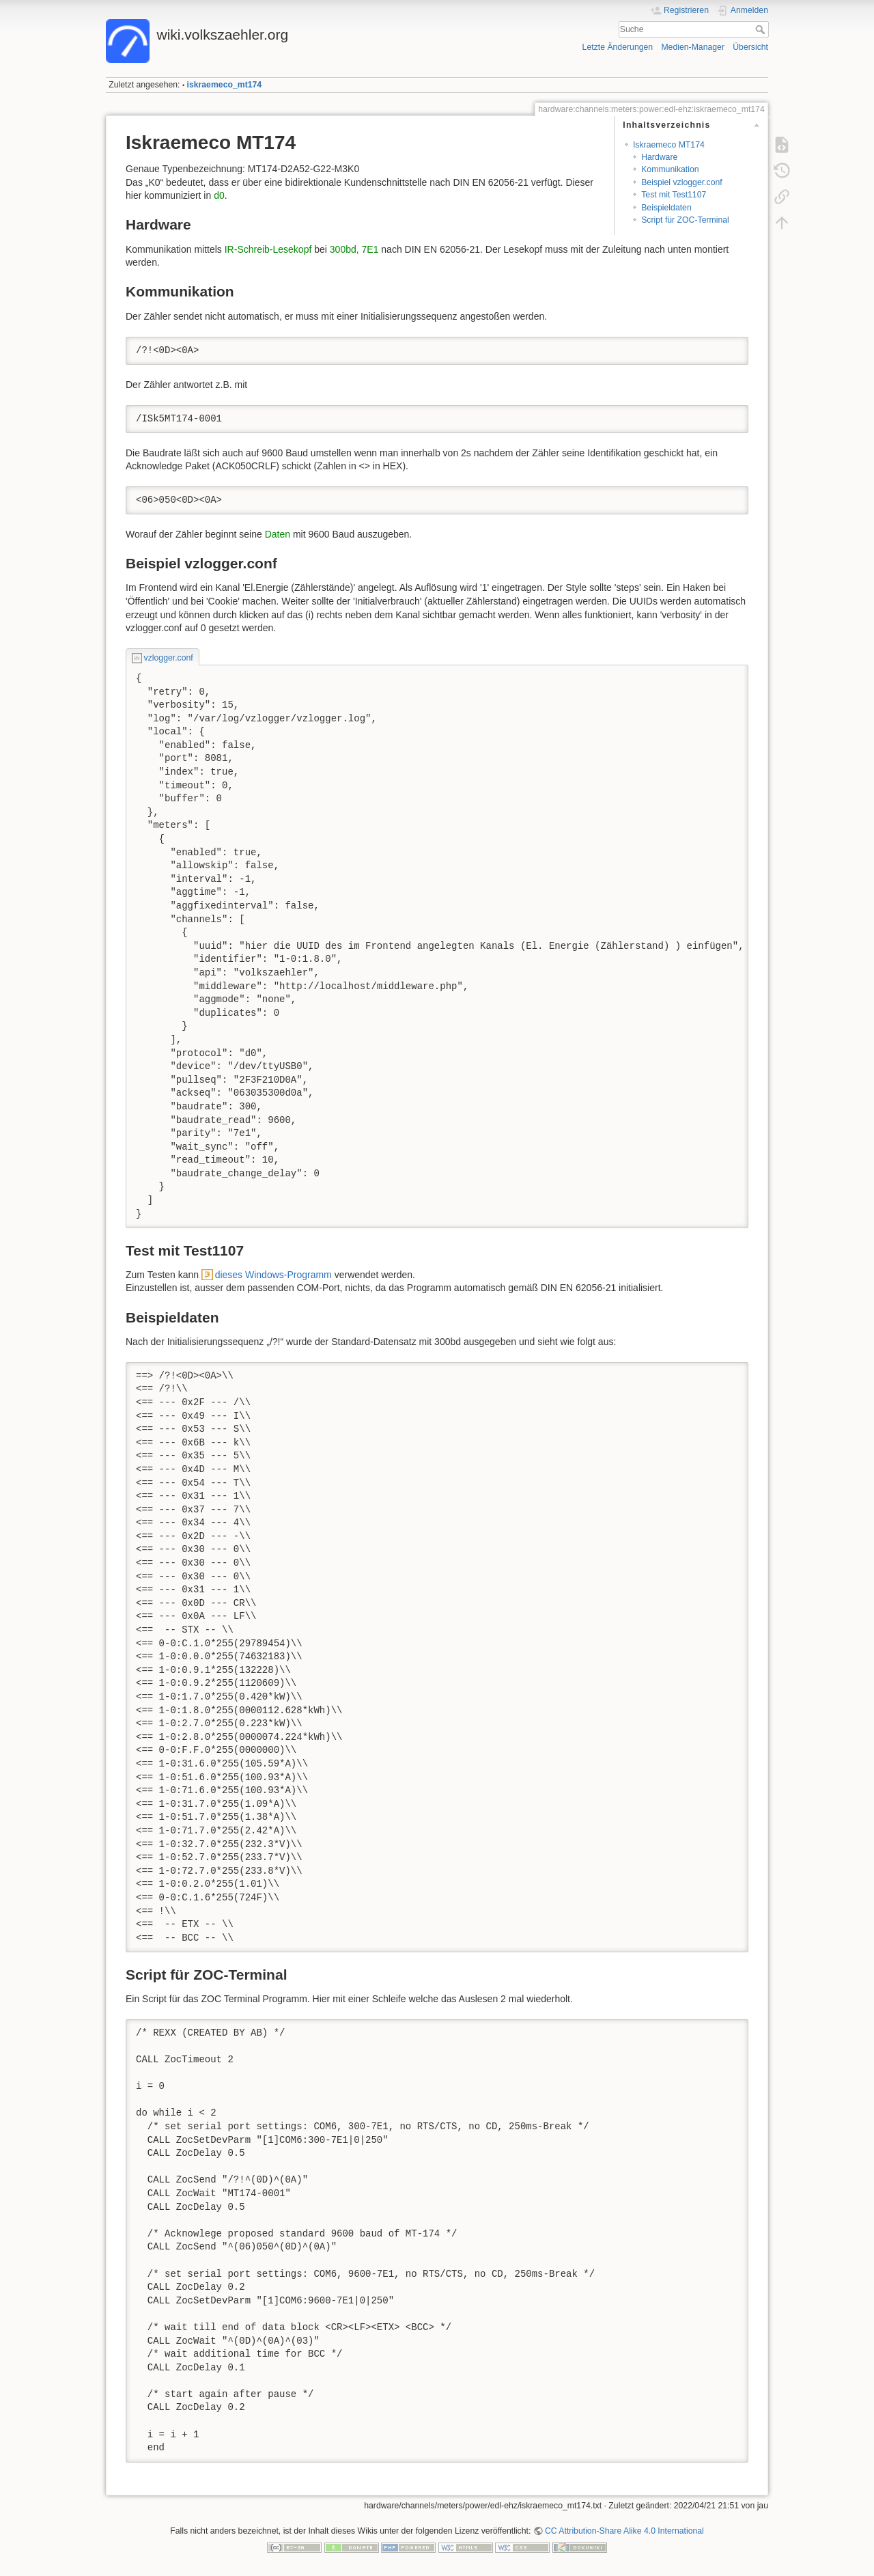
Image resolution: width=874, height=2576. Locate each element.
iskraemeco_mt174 (224, 84)
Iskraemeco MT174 (669, 145)
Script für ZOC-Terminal (685, 220)
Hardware (659, 157)
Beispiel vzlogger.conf (681, 182)
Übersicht (750, 47)
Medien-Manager (692, 47)
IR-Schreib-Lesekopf (268, 249)
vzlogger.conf (168, 658)
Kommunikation (670, 169)
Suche (761, 29)
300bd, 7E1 (354, 249)
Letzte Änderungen (617, 47)
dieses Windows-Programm (273, 1274)
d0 (219, 195)
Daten (277, 534)
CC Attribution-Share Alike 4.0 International (624, 2531)
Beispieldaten (666, 207)
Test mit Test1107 (673, 194)
